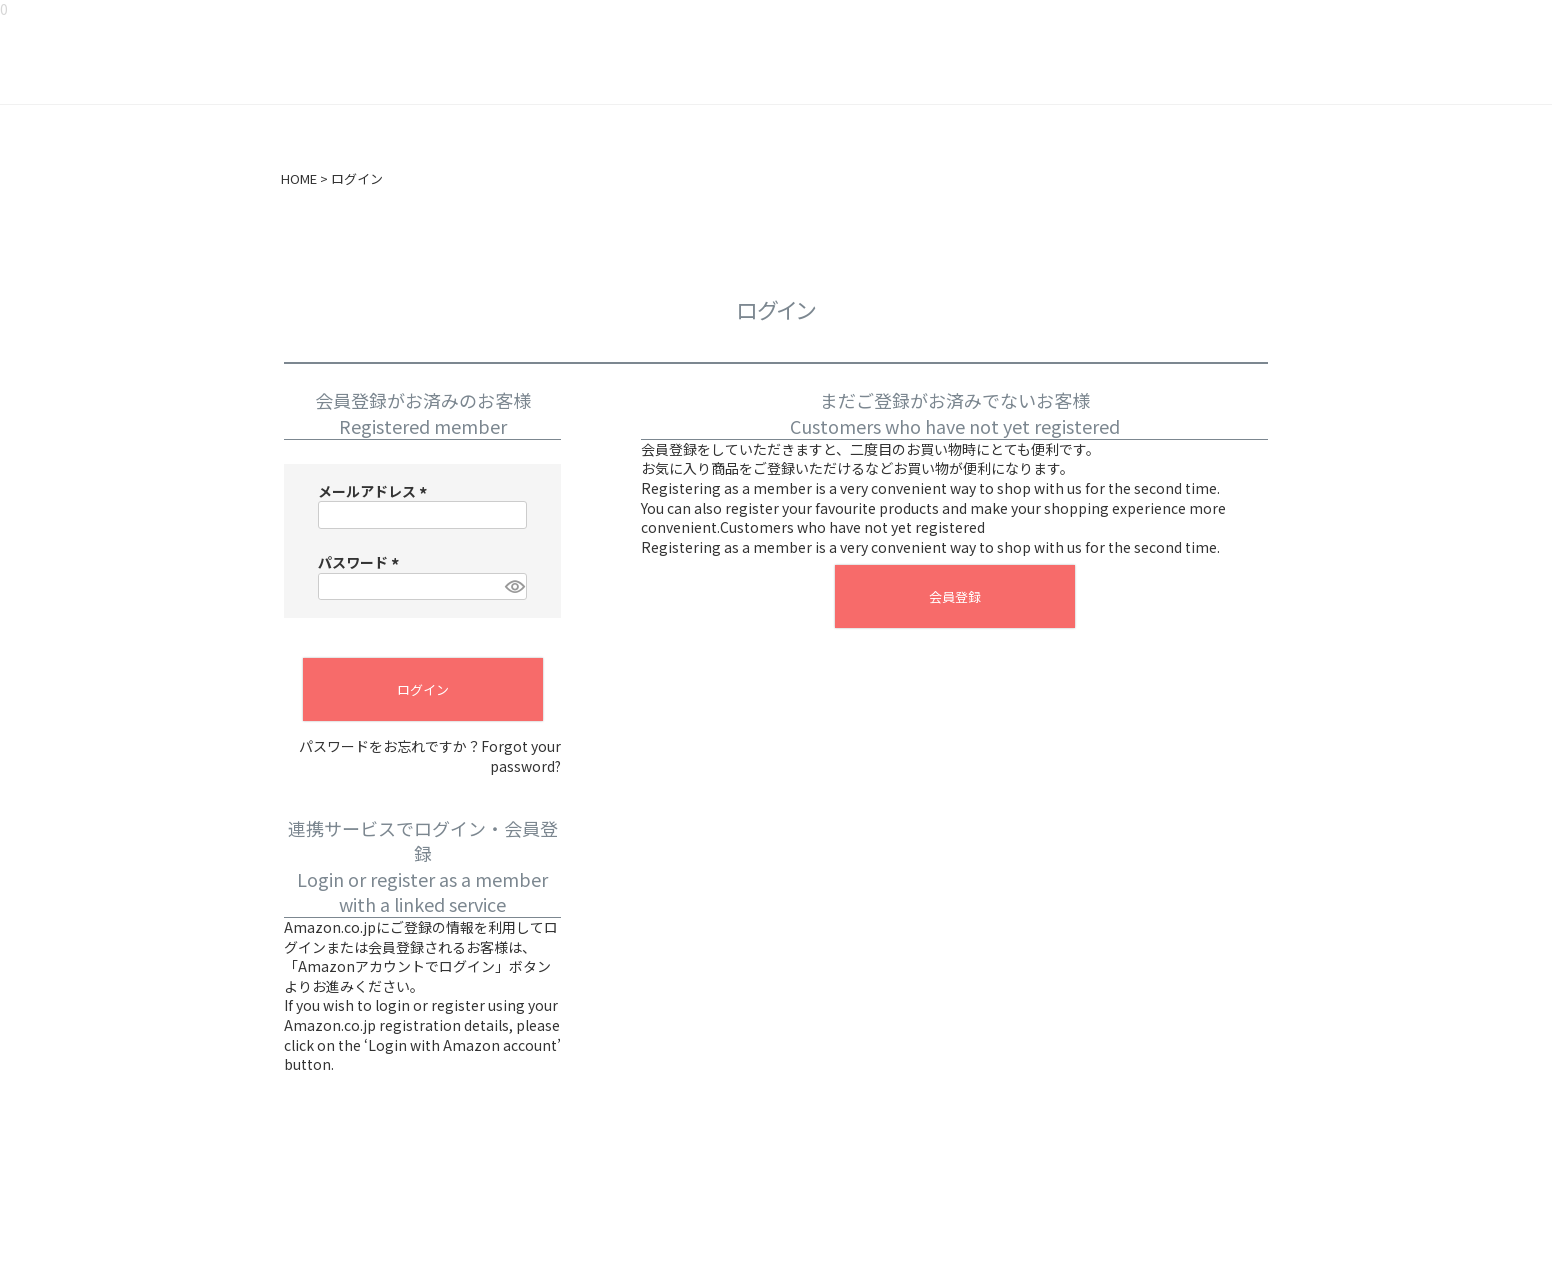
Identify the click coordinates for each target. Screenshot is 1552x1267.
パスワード (361, 562)
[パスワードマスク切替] (513, 587)
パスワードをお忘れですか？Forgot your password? (430, 756)
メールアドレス (375, 491)
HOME (299, 179)
